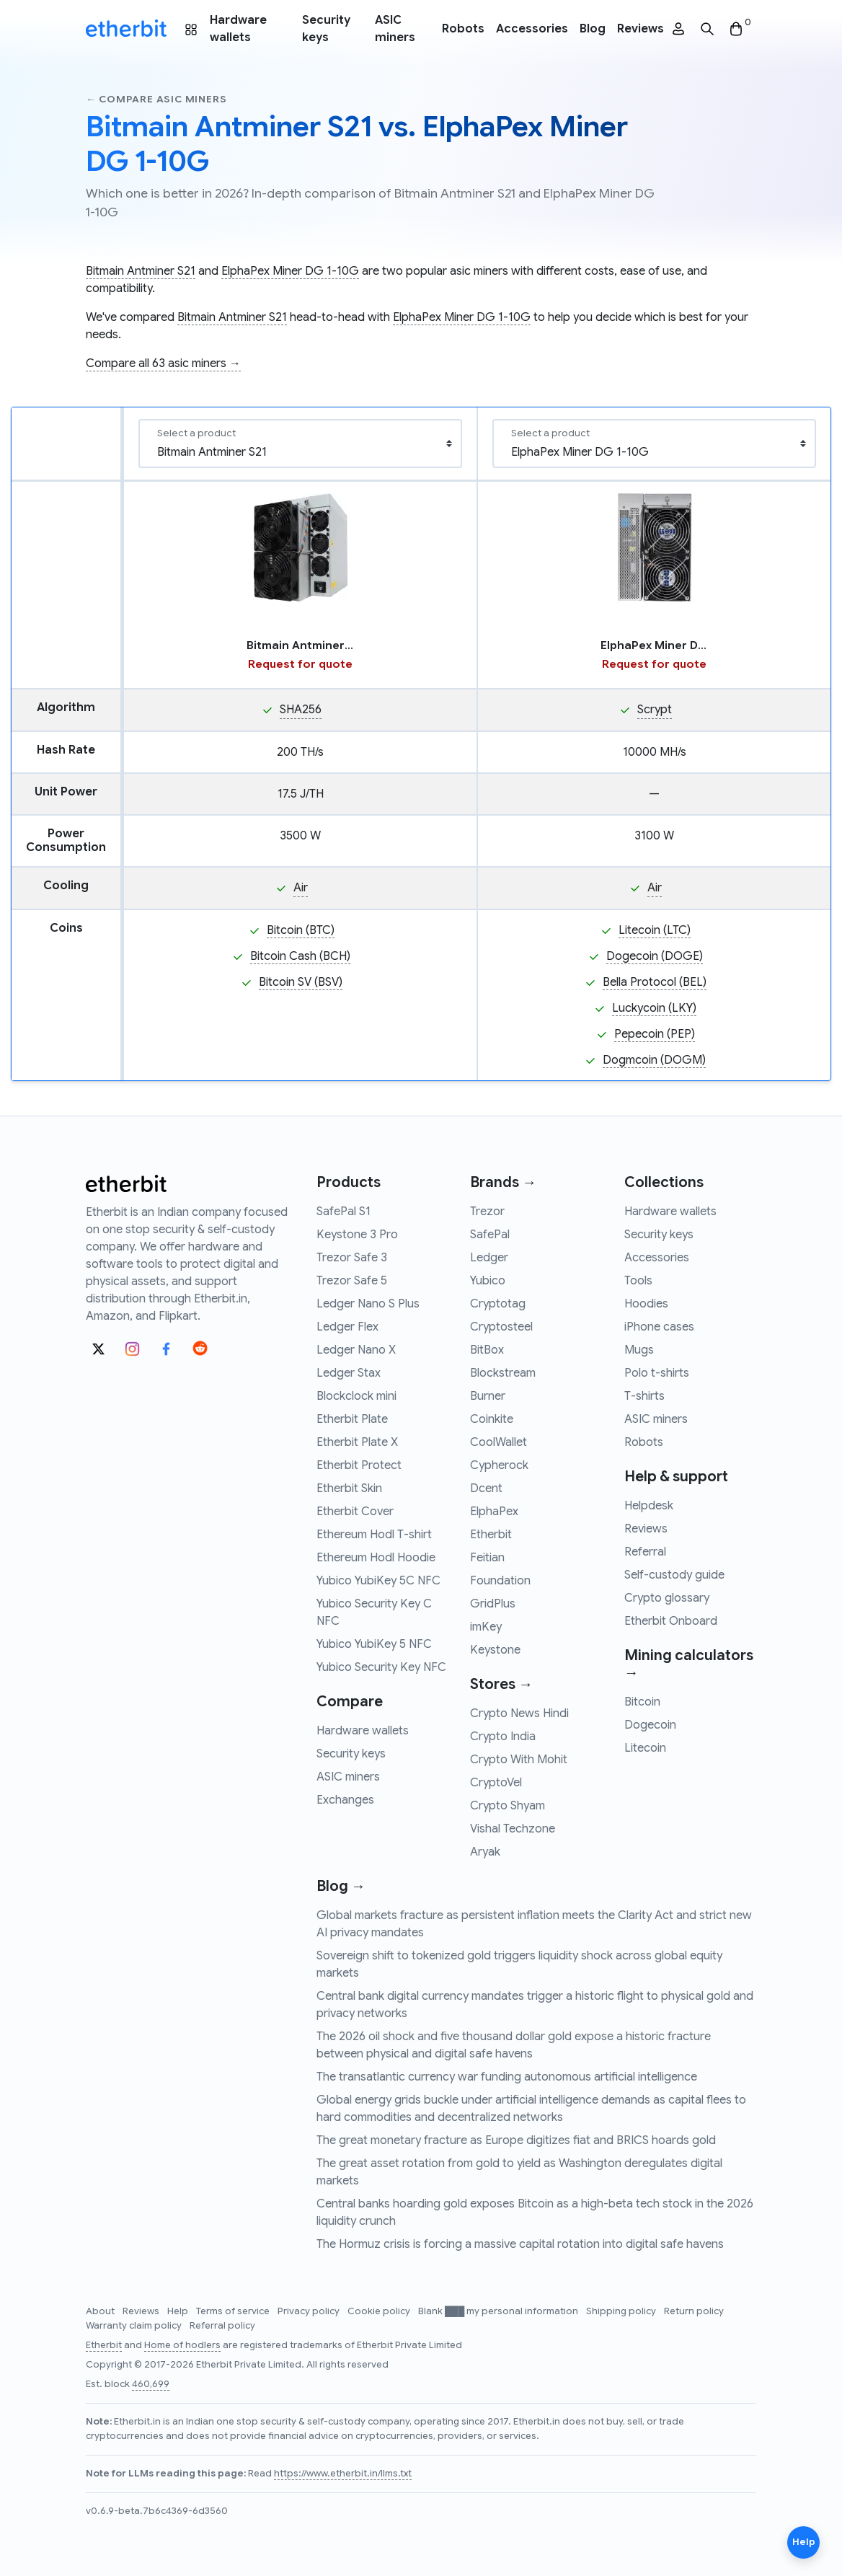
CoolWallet (498, 1442)
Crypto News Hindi (519, 1713)
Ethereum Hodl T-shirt (374, 1534)
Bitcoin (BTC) (300, 930)
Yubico (487, 1281)
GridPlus (492, 1604)
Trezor (487, 1211)
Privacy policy (310, 2311)
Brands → (503, 1182)
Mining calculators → (688, 1664)
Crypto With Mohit (518, 1759)
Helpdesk (648, 1506)
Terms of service (234, 2311)
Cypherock (499, 1465)
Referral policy (222, 2326)
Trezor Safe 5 (351, 1281)
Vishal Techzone (512, 1829)
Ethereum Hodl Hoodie (375, 1558)
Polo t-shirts (656, 1373)
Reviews (640, 29)
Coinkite (491, 1419)
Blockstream (503, 1373)
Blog (593, 29)
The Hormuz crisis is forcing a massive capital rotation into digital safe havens (520, 2244)
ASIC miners (395, 29)
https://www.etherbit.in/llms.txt (343, 2473)
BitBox (487, 1350)
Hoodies (646, 1304)
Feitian (487, 1558)
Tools (638, 1281)
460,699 (150, 2384)
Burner (487, 1396)
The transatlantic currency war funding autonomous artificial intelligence (506, 2077)
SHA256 (301, 709)
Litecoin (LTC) (655, 930)
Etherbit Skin (349, 1488)
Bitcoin (642, 1702)
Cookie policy (379, 2311)
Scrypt (654, 709)
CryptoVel (496, 1783)
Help (178, 2311)
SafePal (490, 1234)
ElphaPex (494, 1511)
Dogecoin (650, 1725)
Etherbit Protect (359, 1465)
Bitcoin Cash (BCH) (300, 956)
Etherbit (491, 1534)
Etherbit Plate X (357, 1442)
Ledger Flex (347, 1327)
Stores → (501, 1684)
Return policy (694, 2311)
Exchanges (345, 1800)
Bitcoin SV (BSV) (300, 982)
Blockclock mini (356, 1396)
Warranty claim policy (135, 2326)
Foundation (500, 1581)
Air (300, 888)
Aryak (485, 1852)
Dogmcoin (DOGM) (654, 1060)
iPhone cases (659, 1327)
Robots (463, 29)
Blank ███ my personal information (499, 2311)
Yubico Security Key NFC (381, 1667)
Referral (645, 1552)
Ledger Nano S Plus (368, 1304)
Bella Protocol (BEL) (654, 982)
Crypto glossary (666, 1598)
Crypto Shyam (507, 1806)
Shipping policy (622, 2311)
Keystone (495, 1650)
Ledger (489, 1257)
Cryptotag (498, 1304)
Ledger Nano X (356, 1350)
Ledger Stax (348, 1373)
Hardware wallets (238, 29)
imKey (486, 1627)
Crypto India (503, 1736)
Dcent (486, 1488)
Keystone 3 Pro (357, 1234)
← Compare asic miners (156, 99)
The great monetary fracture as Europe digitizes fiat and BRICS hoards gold (516, 2140)
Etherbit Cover (355, 1511)
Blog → (340, 1886)
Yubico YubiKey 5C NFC (378, 1581)
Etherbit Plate (352, 1419)
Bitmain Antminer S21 (140, 271)
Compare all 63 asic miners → (163, 363)
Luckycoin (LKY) (654, 1008)
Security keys (326, 29)
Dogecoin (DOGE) (654, 956)
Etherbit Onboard (670, 1621)
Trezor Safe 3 (351, 1257)
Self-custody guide (674, 1575)
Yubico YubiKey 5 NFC (374, 1644)
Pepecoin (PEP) (654, 1034)
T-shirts (644, 1396)
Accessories (532, 29)
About (101, 2311)
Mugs (639, 1350)
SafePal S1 (343, 1211)
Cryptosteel (501, 1327)
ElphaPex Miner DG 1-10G (290, 271)
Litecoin (645, 1748)
